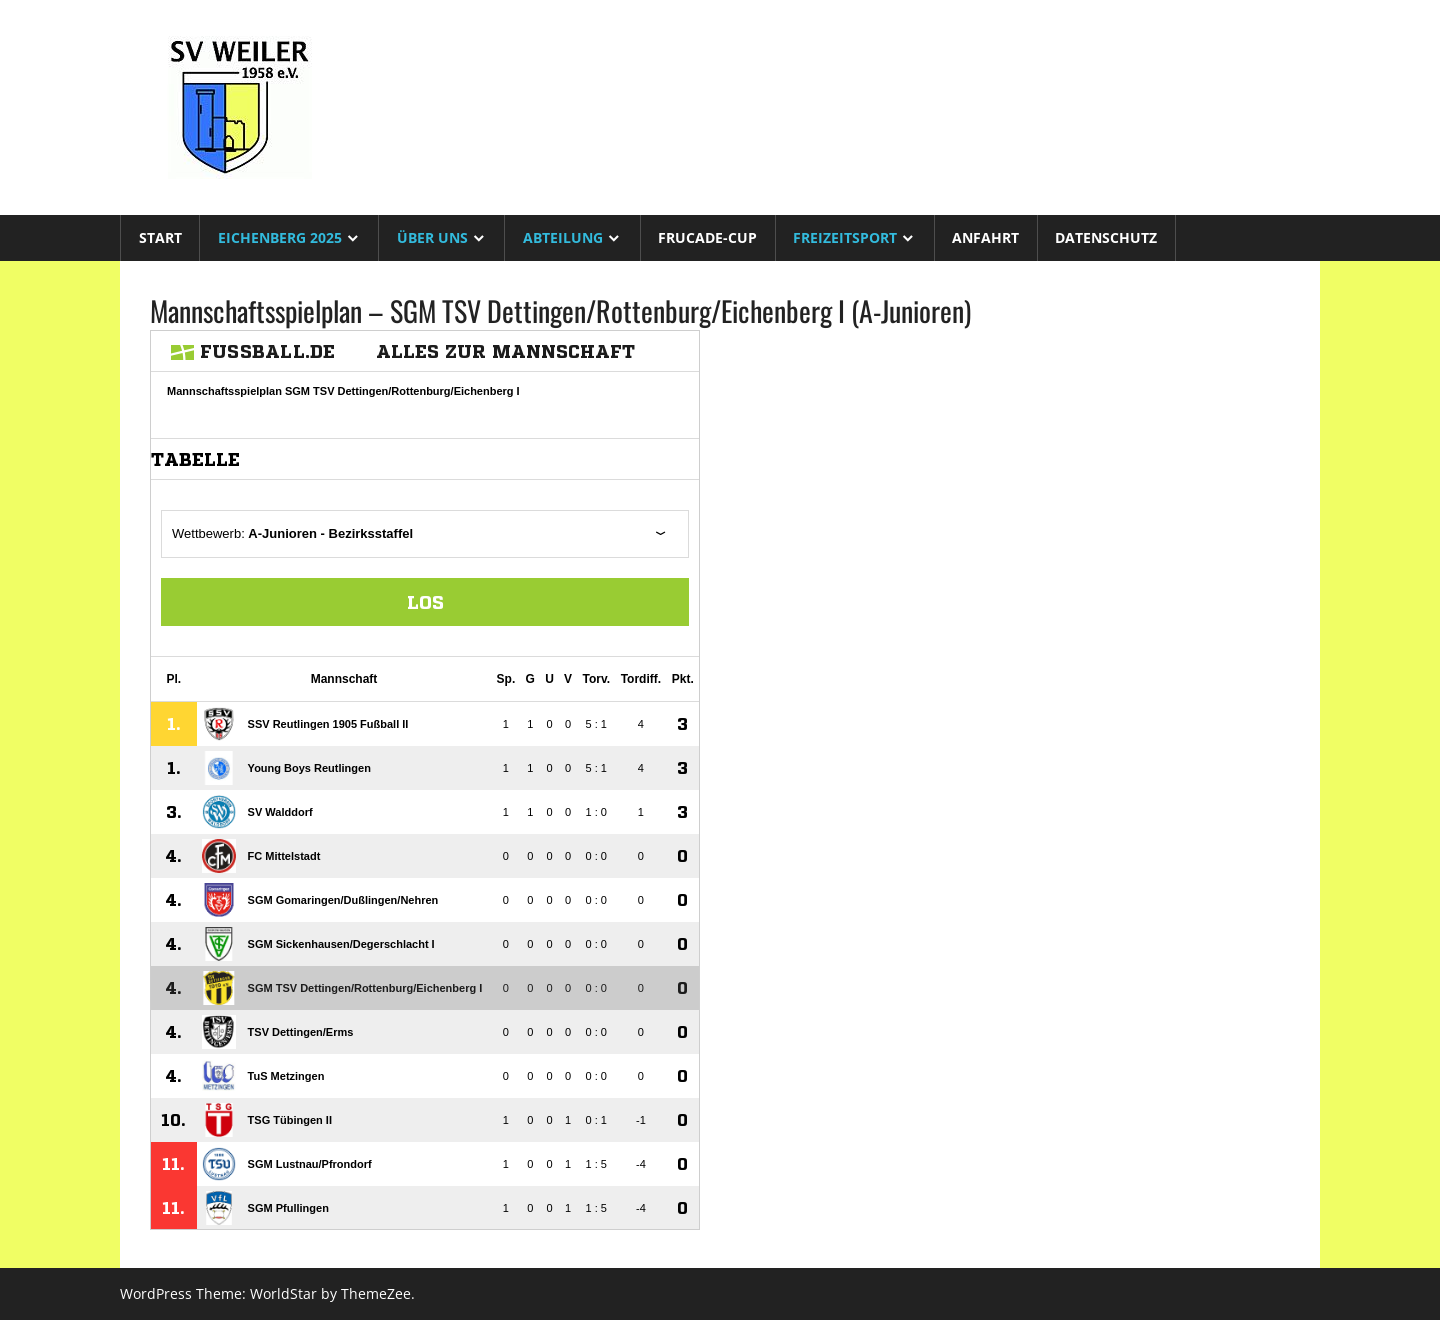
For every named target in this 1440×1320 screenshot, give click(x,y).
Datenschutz (1106, 237)
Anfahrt (985, 237)
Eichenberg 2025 (280, 237)
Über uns (432, 237)
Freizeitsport (845, 237)
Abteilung (563, 237)
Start (160, 237)
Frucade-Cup (707, 237)
